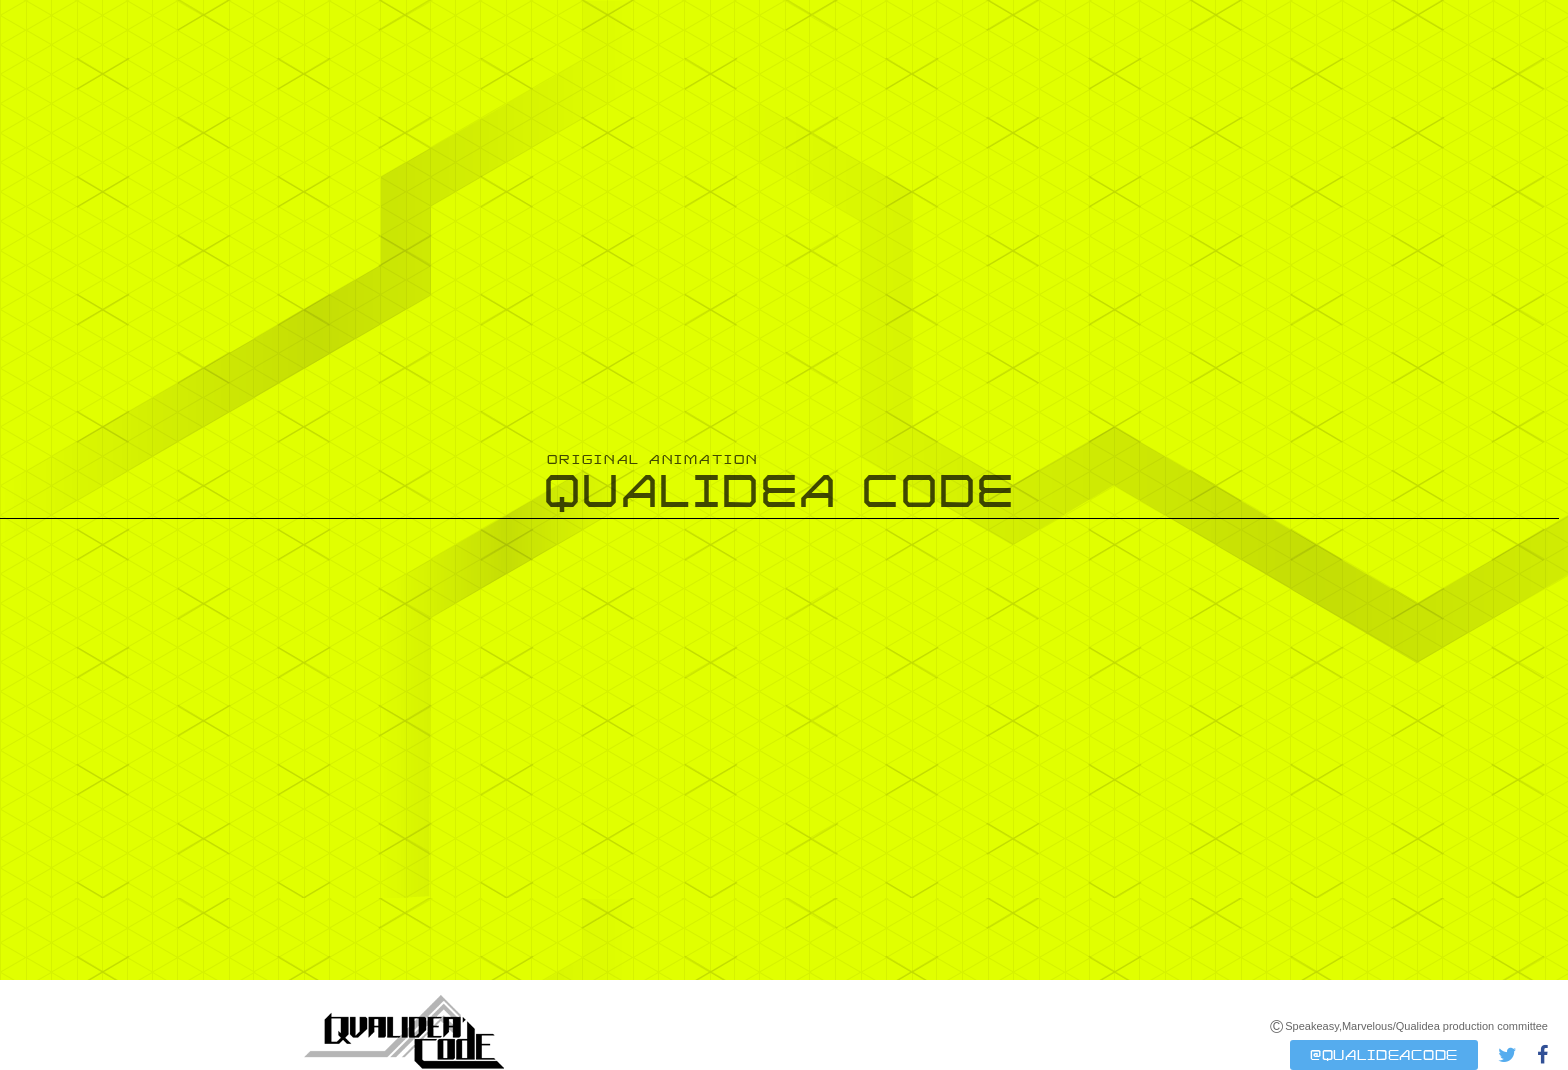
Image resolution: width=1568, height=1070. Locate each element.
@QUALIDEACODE (1384, 1055)
